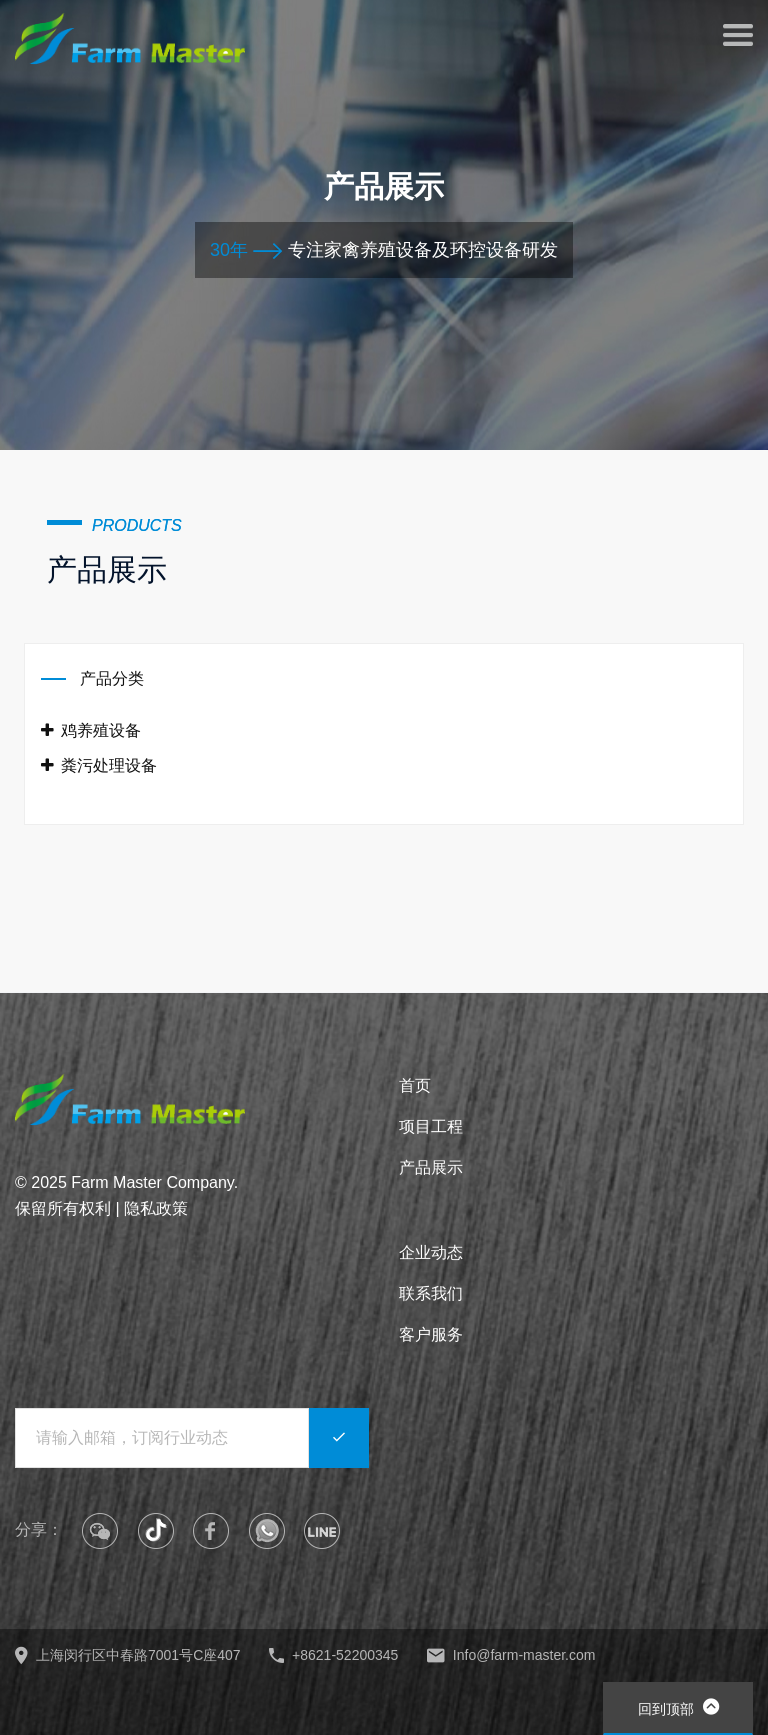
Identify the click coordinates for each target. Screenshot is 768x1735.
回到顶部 (678, 1707)
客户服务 (431, 1334)
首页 (415, 1085)
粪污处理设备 (99, 765)
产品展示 (431, 1167)
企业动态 (431, 1252)
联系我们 (431, 1293)
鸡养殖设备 (91, 730)
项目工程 (431, 1126)
